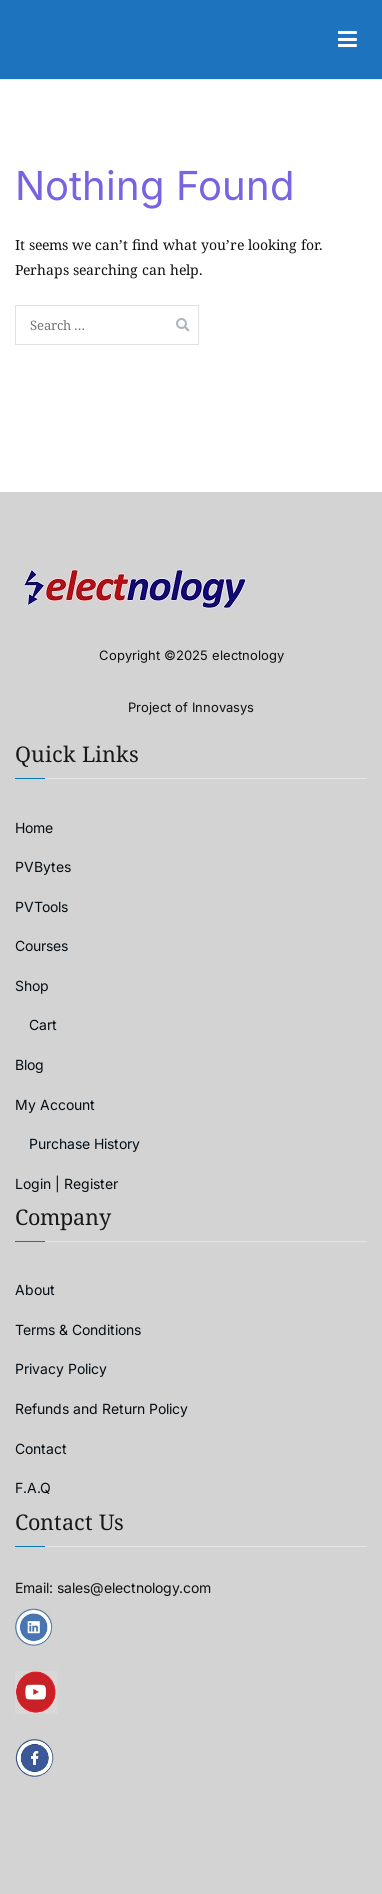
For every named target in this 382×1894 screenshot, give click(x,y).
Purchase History (84, 1143)
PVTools (41, 906)
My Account (55, 1104)
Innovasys (223, 707)
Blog (29, 1064)
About (35, 1289)
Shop (32, 985)
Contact (41, 1448)
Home (34, 827)
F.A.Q (33, 1487)
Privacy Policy (61, 1368)
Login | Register (66, 1183)
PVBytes (43, 866)
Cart (43, 1024)
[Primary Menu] (347, 39)
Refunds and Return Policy (101, 1408)
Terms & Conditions (78, 1329)
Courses (41, 945)
